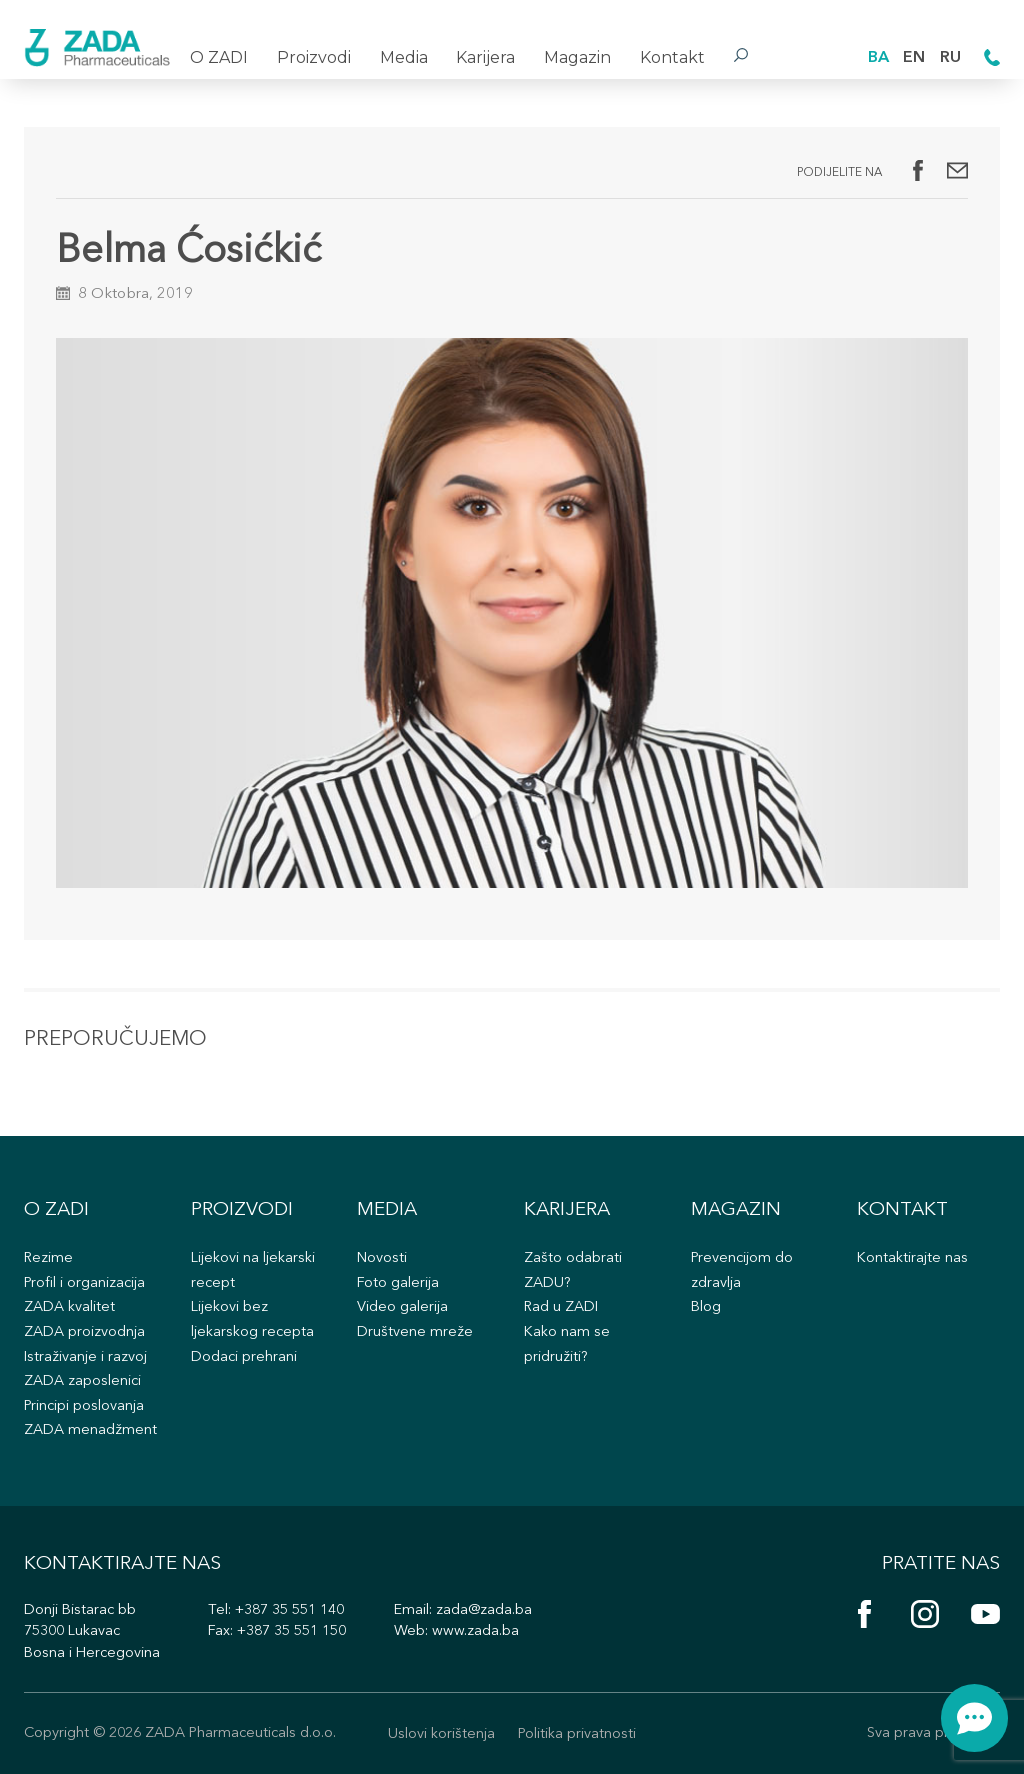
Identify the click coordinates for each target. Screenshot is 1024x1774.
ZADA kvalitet (69, 1307)
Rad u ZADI (561, 1307)
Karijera (485, 57)
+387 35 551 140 (289, 1610)
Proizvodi (314, 57)
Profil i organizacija (84, 1283)
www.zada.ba (475, 1631)
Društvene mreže (415, 1332)
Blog (706, 1307)
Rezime (48, 1258)
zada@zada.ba (484, 1610)
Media (404, 57)
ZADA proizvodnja (84, 1332)
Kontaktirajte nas (912, 1258)
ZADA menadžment (90, 1430)
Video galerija (402, 1307)
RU (950, 58)
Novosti (382, 1258)
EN (914, 58)
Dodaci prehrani (244, 1357)
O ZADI (219, 57)
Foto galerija (398, 1283)
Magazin (577, 57)
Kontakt (672, 57)
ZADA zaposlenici (82, 1381)
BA (878, 58)
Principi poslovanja (84, 1406)
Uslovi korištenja (441, 1734)
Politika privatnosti (577, 1734)
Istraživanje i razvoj (85, 1357)
